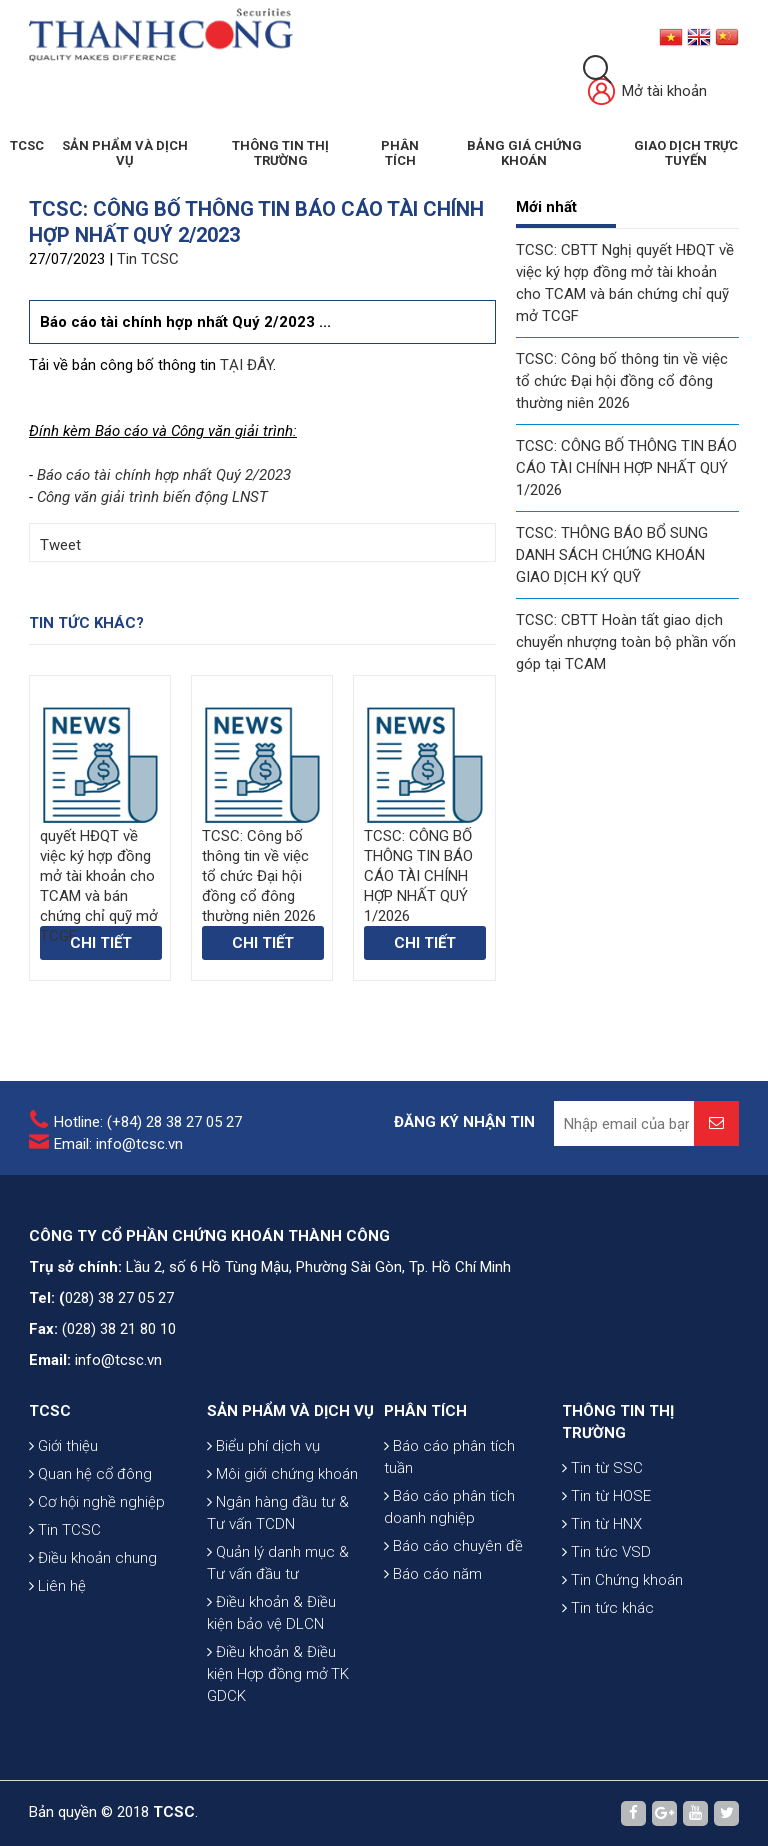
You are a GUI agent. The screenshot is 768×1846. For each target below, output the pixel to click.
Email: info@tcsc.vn (118, 1144)
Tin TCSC (148, 259)
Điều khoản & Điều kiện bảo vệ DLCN (271, 1613)
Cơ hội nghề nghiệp (97, 1502)
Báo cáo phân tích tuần (449, 1457)
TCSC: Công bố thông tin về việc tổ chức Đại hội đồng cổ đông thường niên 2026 (622, 381)
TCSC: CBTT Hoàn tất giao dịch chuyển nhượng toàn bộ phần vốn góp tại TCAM (626, 642)
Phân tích (400, 153)
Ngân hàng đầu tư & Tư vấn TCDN (278, 1513)
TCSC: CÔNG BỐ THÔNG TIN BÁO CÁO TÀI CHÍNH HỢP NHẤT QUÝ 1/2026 (626, 468)
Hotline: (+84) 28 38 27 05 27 (148, 1122)
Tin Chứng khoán (622, 1580)
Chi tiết (101, 943)
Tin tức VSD (606, 1552)
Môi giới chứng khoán (282, 1474)
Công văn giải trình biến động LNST (152, 497)
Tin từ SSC (602, 1468)
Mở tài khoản (647, 92)
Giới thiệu (63, 1446)
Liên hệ (57, 1586)
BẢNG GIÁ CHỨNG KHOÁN (524, 153)
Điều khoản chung (93, 1558)
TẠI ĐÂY (246, 365)
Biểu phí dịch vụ (263, 1446)
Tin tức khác (608, 1608)
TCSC (27, 145)
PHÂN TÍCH (425, 1411)
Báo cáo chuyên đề (453, 1546)
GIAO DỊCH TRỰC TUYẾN (686, 153)
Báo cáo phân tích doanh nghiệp (449, 1507)
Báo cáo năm (433, 1574)
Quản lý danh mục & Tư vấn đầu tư (278, 1563)
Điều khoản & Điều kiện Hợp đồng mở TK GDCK (278, 1674)
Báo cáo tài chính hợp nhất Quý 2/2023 (164, 475)
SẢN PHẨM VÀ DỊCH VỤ (125, 153)
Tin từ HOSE (606, 1496)
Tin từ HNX (602, 1524)
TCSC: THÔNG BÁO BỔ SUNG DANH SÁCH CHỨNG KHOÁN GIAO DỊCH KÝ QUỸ (612, 555)
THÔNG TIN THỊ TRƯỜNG (280, 153)
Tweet (60, 545)
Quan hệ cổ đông (90, 1474)
